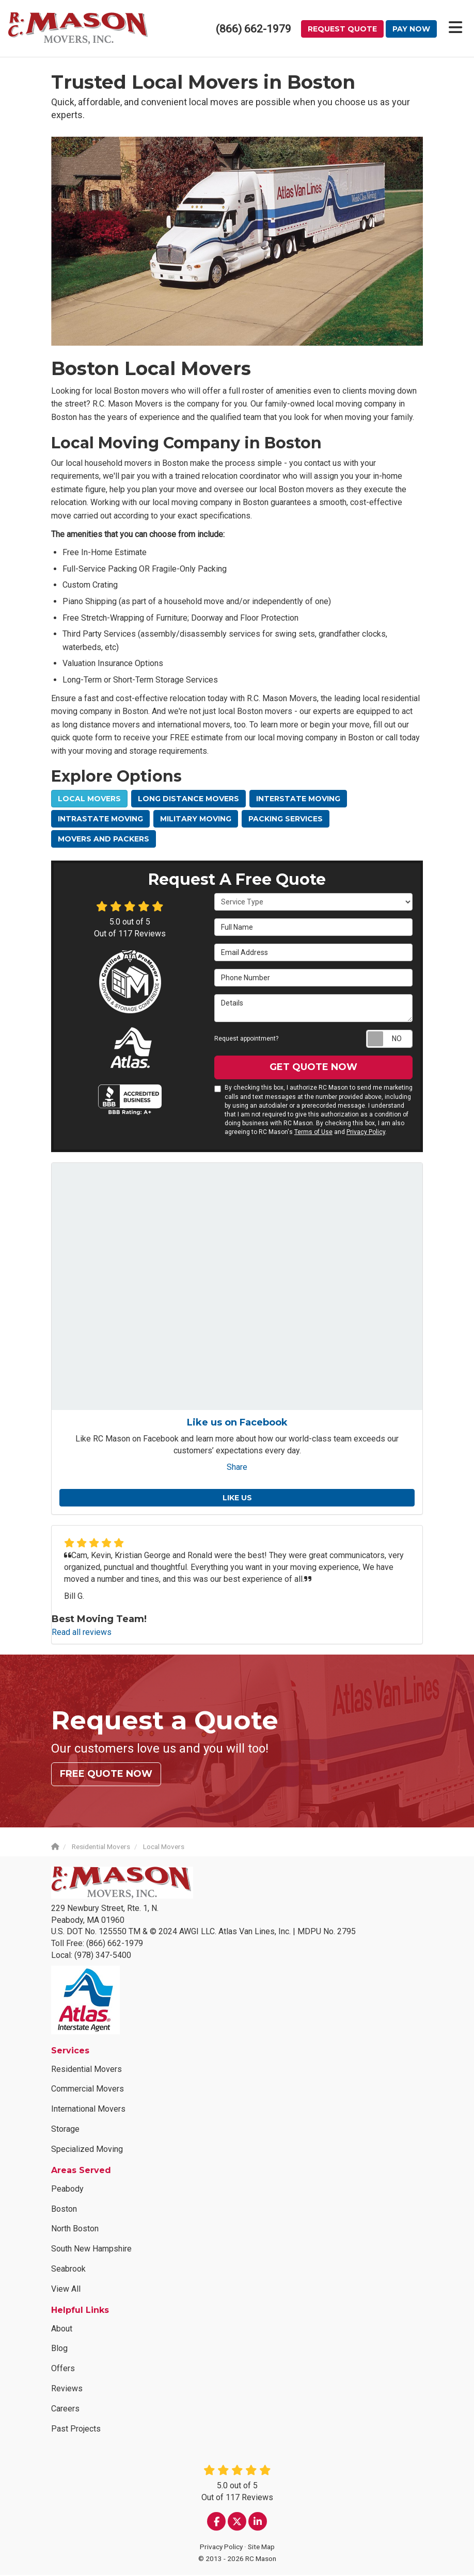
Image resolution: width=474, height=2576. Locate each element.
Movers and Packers (103, 840)
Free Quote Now (106, 1774)
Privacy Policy (365, 1133)
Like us (237, 1498)
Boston (64, 2210)
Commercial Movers (87, 2090)
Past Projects (76, 2430)
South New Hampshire (91, 2250)
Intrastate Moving (100, 819)
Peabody (67, 2190)
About (61, 2330)
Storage (65, 2130)
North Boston (75, 2229)
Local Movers (89, 799)
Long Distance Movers (188, 799)
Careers (65, 2410)
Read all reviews (82, 1633)
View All (66, 2290)
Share (237, 1468)
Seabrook (68, 2270)
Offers (63, 2369)
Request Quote (342, 29)
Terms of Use (313, 1133)
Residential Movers (86, 2070)
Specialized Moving (87, 2150)
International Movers (88, 2110)
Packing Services (285, 819)
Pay (411, 29)
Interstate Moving (298, 799)
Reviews (67, 2389)
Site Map (261, 2547)
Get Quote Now (313, 1068)
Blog (59, 2349)
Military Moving (195, 819)
